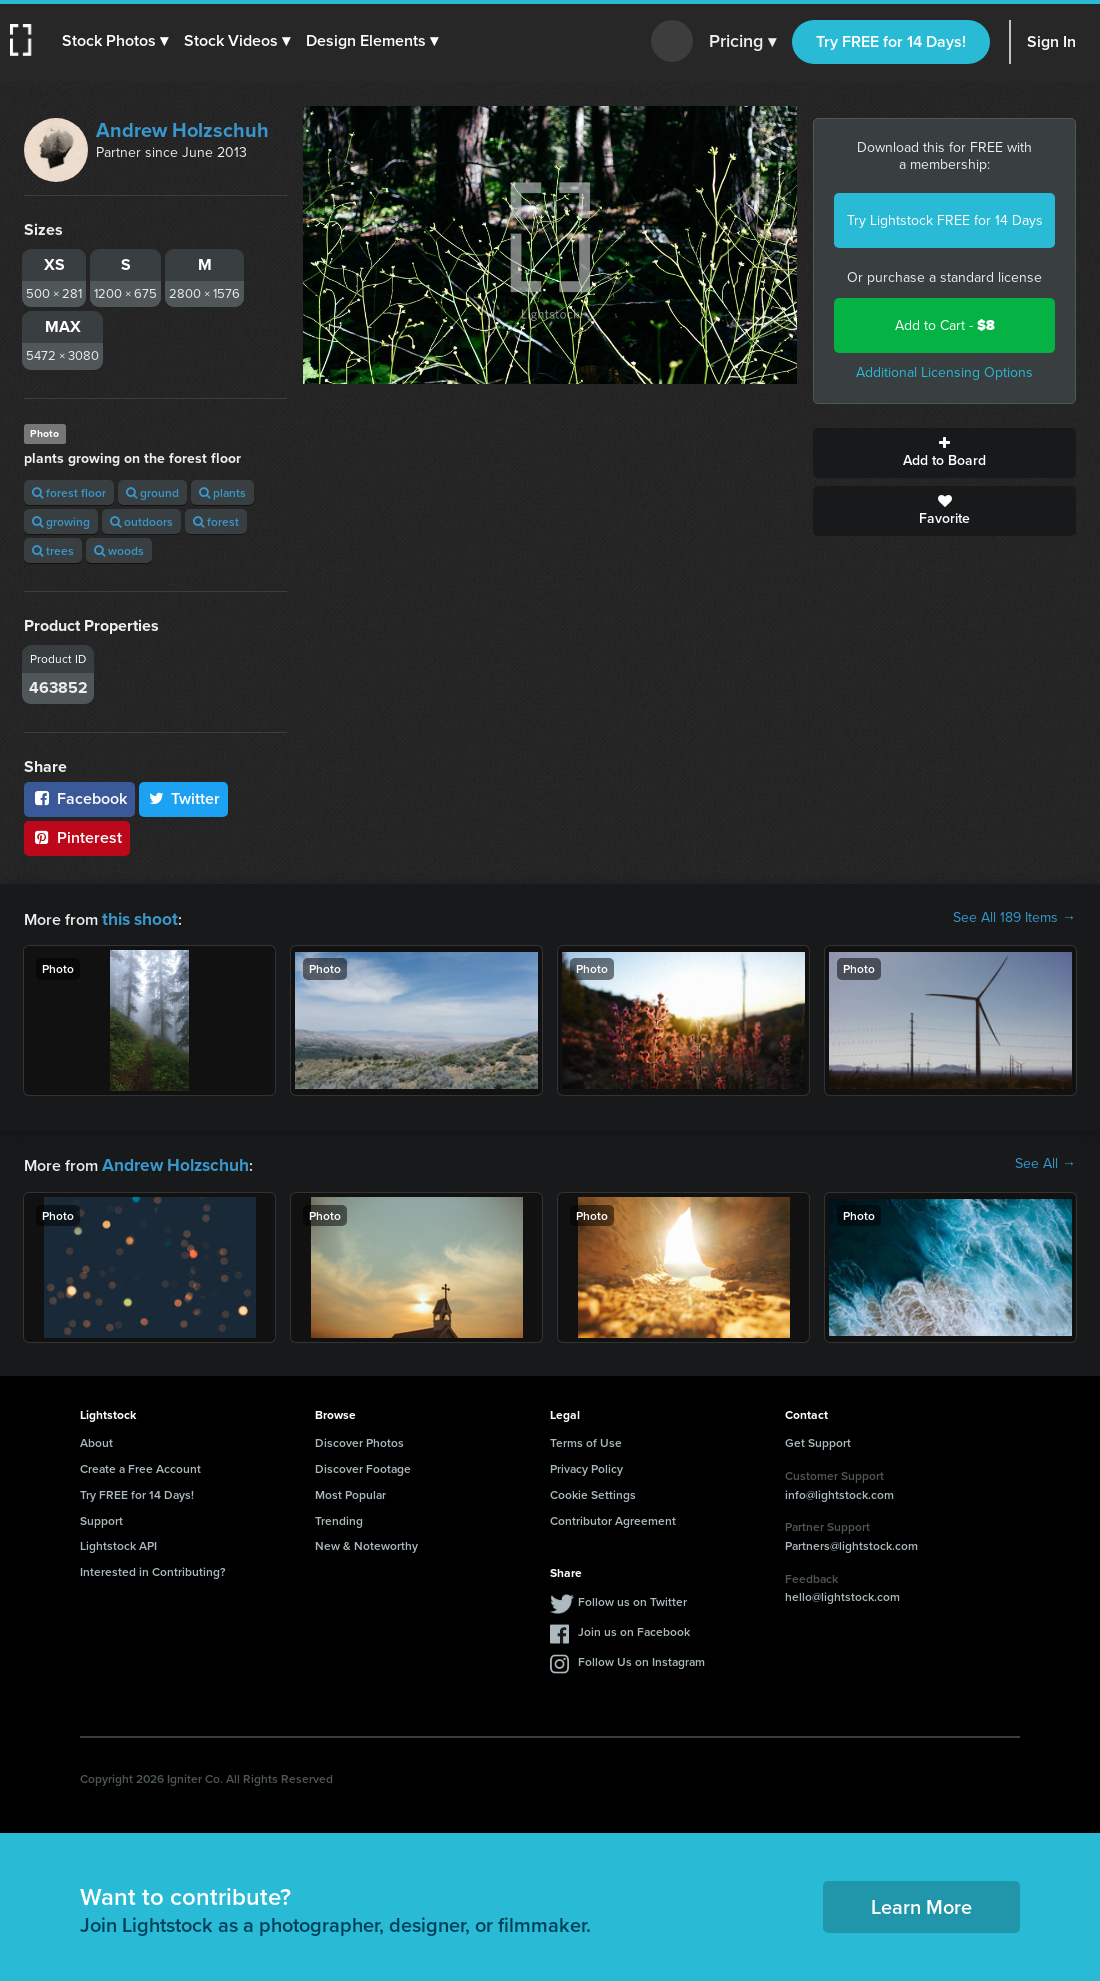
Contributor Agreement (613, 1516)
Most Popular (350, 1490)
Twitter (184, 798)
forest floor (69, 492)
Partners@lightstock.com (851, 1541)
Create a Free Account (140, 1464)
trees (53, 550)
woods (119, 550)
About (96, 1438)
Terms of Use (586, 1438)
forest (216, 521)
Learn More (921, 1902)
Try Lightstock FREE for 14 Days (945, 220)
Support (101, 1516)
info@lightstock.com (839, 1490)
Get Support (818, 1438)
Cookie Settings (593, 1490)
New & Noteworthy (366, 1541)
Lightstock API (118, 1541)
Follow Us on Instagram (641, 1657)
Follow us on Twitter (632, 1597)
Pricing (742, 42)
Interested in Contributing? (153, 1567)
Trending (339, 1516)
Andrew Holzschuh (182, 130)
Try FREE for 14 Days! (891, 41)
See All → (1045, 1162)
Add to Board (944, 453)
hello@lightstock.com (842, 1592)
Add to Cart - (945, 325)
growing (61, 521)
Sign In (1051, 41)
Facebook (79, 798)
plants (222, 492)
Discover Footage (363, 1464)
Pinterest (77, 837)
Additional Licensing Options (944, 372)
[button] (117, 41)
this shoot (137, 917)
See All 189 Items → (1014, 918)
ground (152, 492)
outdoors (141, 521)
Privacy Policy (586, 1464)
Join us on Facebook (634, 1627)
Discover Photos (359, 1438)
